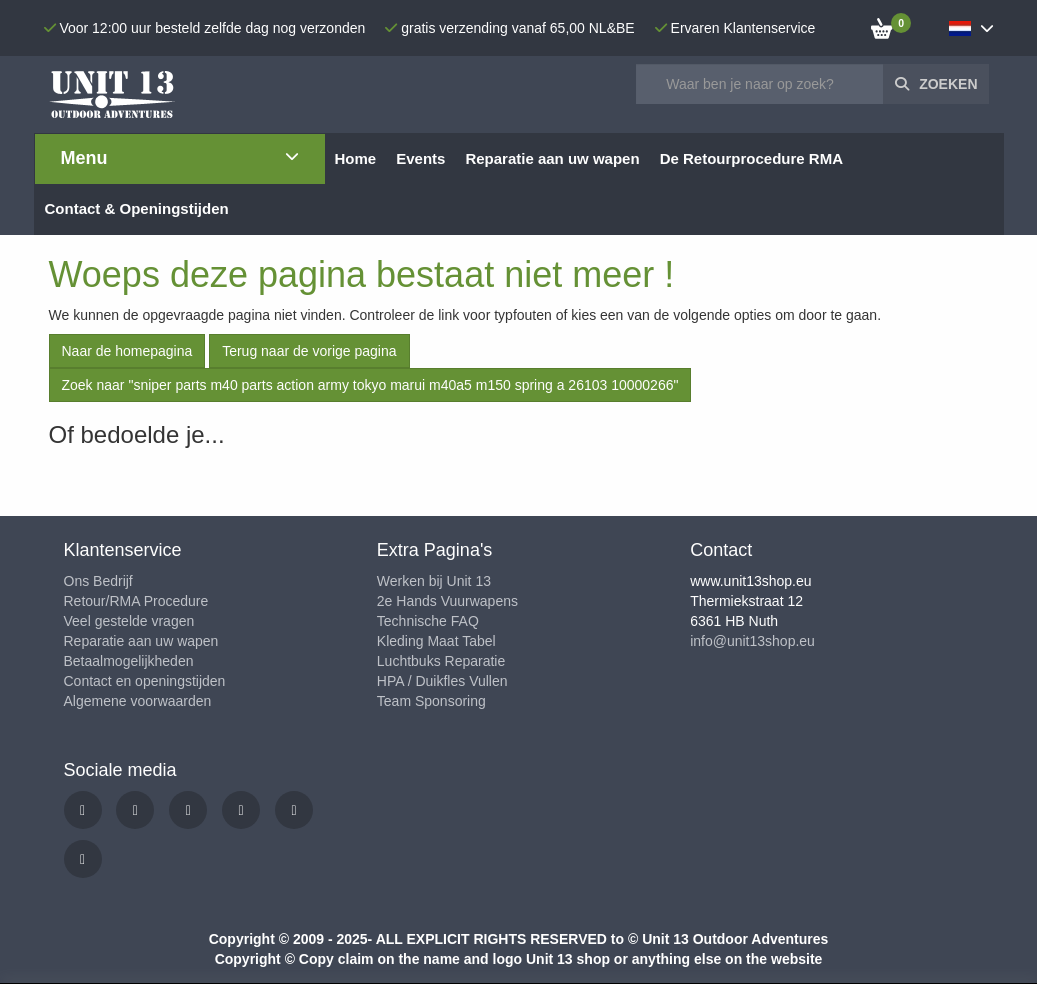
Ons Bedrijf (98, 581)
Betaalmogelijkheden (129, 661)
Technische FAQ (428, 621)
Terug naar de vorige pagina (309, 351)
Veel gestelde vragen (129, 621)
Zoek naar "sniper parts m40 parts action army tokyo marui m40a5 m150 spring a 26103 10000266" (370, 385)
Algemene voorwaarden (138, 701)
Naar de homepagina (127, 351)
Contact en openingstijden (145, 681)
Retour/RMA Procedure (136, 601)
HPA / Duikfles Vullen (442, 681)
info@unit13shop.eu (752, 641)
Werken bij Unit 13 (434, 581)
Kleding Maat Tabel (436, 641)
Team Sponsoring (431, 701)
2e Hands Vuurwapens (447, 601)
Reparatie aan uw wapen (141, 641)
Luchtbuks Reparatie (441, 661)
